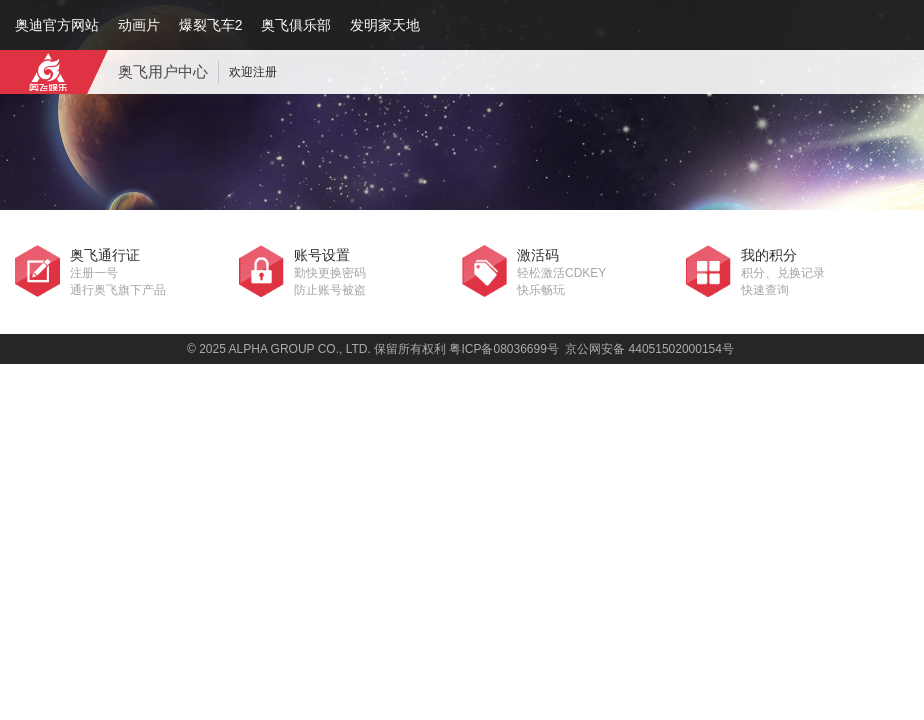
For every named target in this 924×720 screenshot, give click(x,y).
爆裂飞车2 (211, 25)
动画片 (139, 25)
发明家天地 (385, 25)
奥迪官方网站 (57, 25)
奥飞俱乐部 (296, 25)
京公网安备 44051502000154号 (649, 349)
